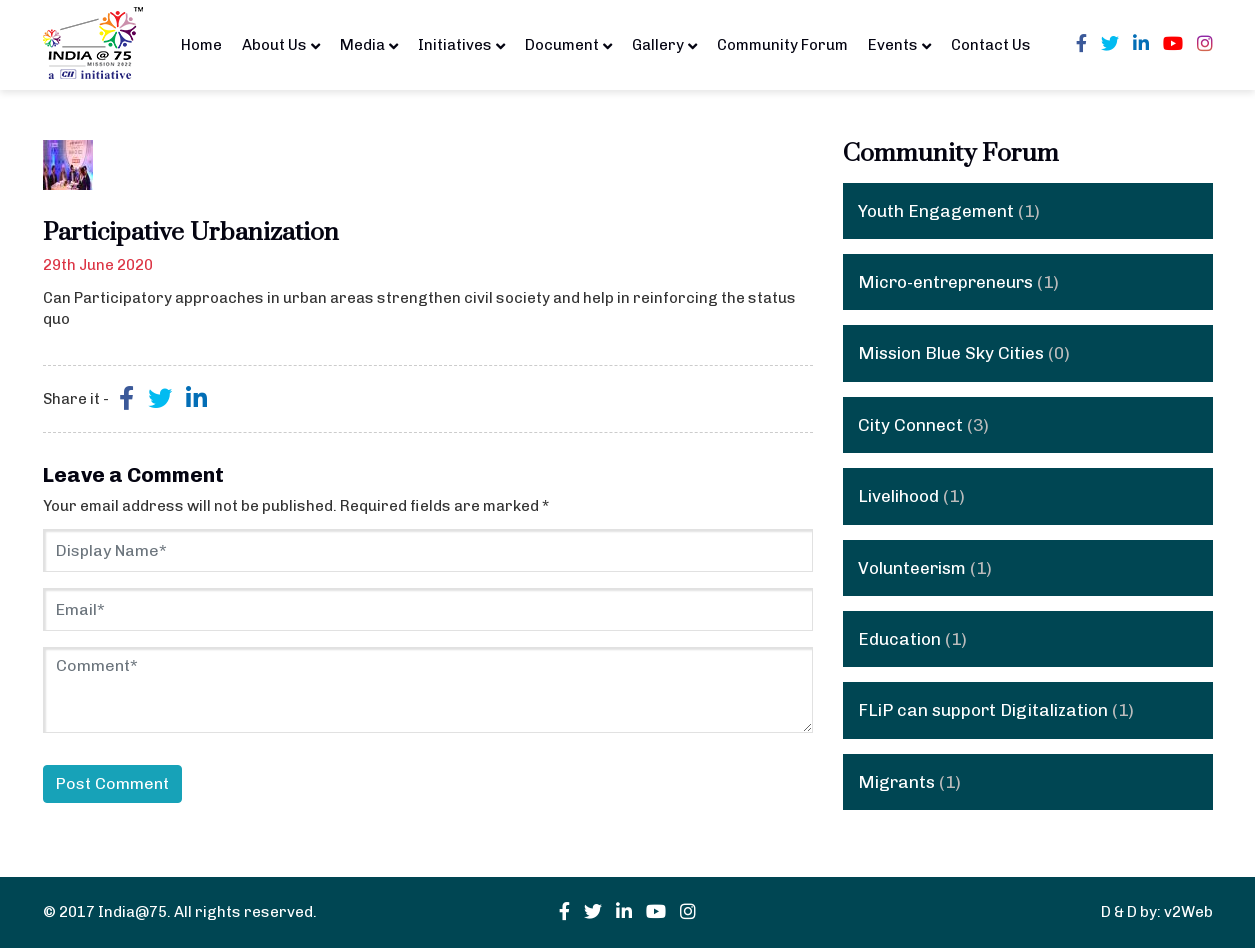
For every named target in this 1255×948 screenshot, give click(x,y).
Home (201, 45)
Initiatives (461, 44)
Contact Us (991, 45)
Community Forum (782, 45)
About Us (281, 44)
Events (899, 44)
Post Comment (112, 783)
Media (369, 44)
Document (568, 44)
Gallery (664, 44)
